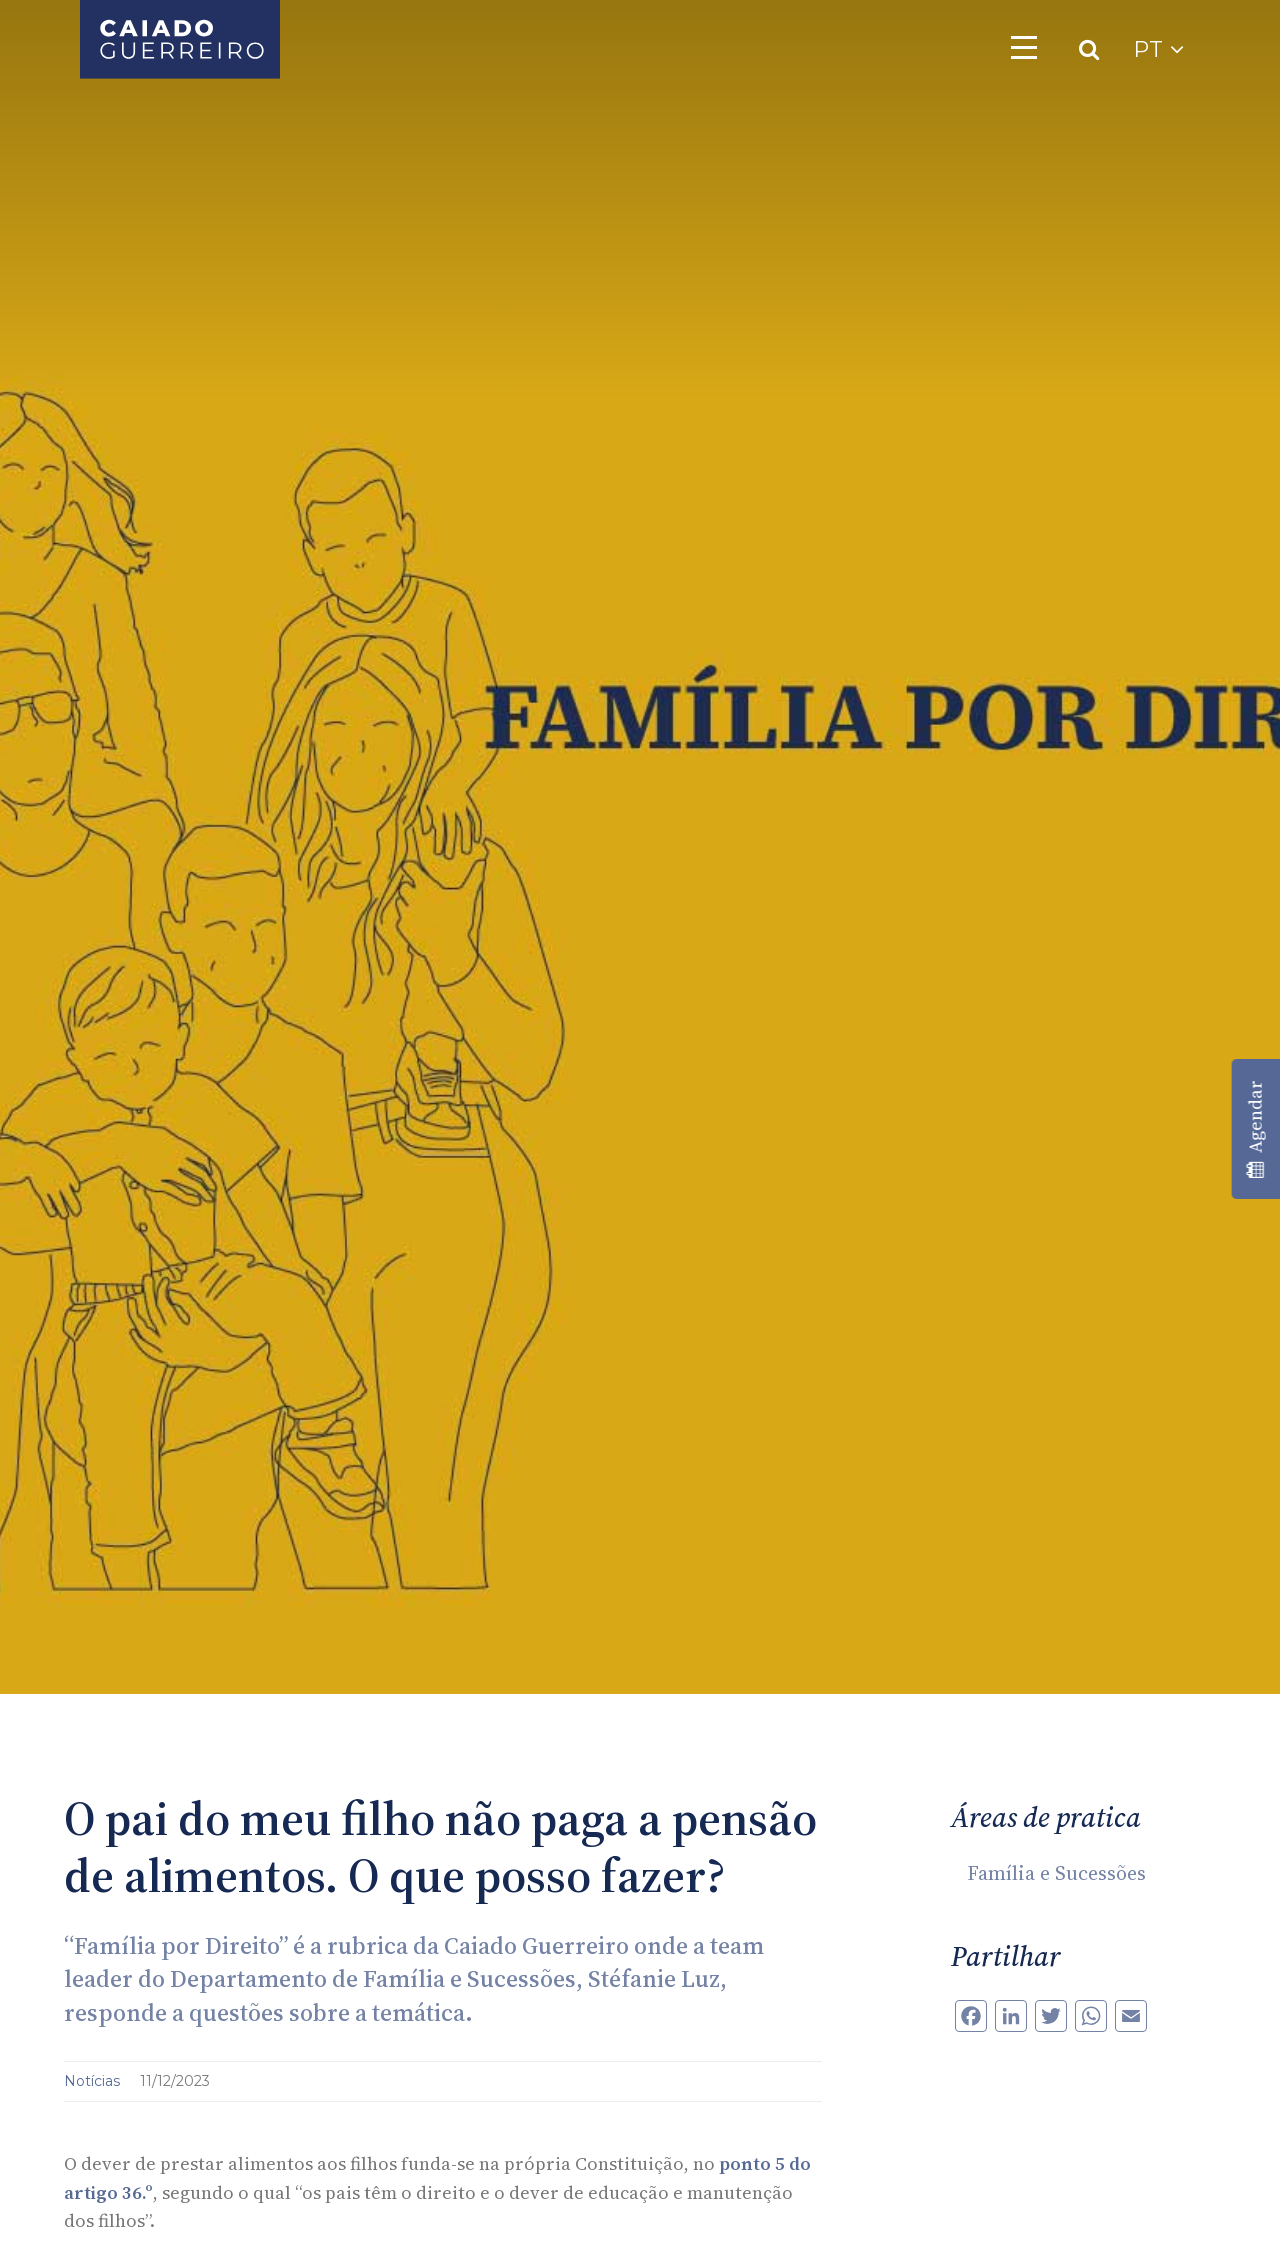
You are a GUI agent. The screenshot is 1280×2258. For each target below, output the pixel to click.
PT (1158, 49)
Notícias (94, 2081)
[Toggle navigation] (1024, 47)
